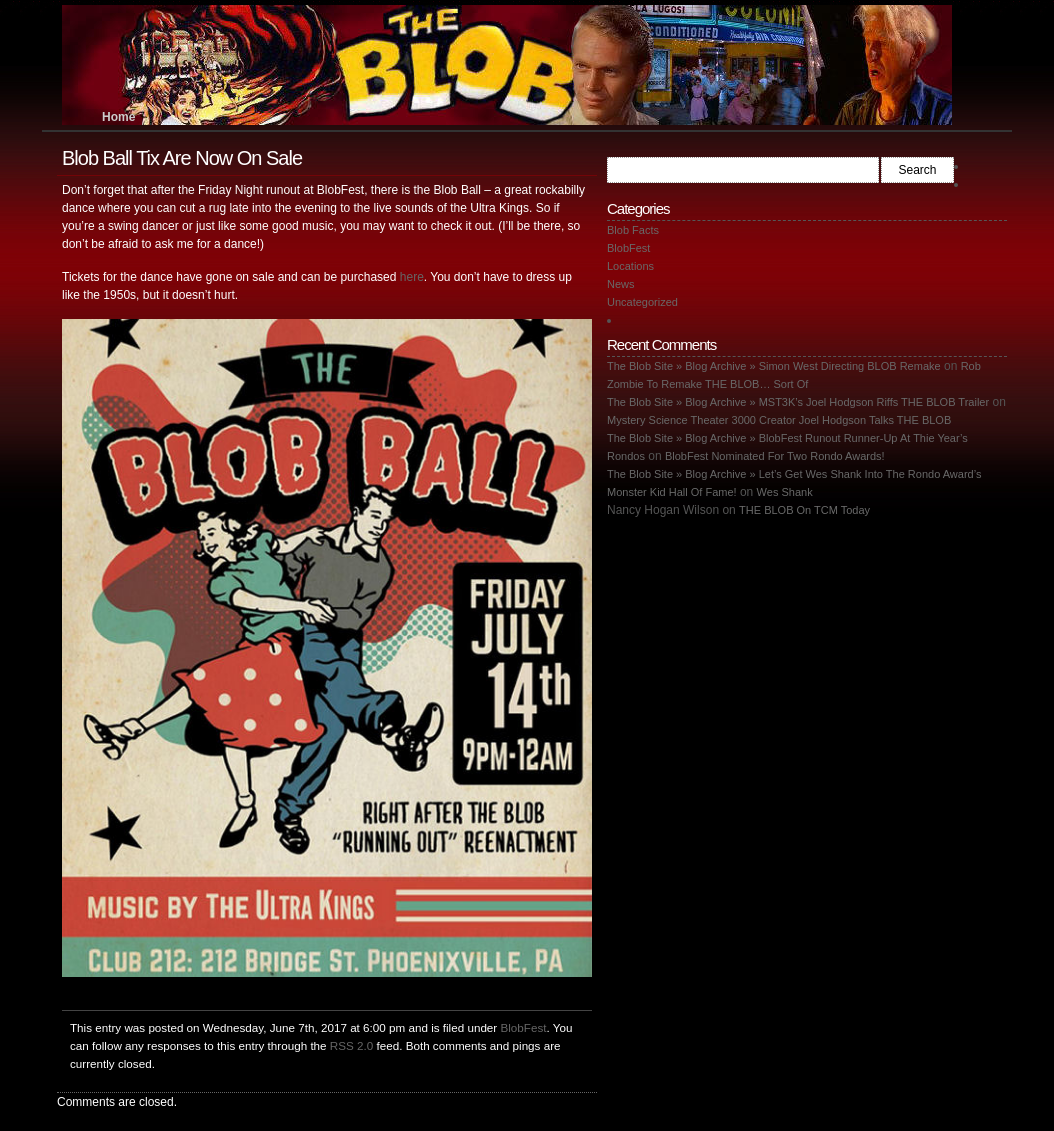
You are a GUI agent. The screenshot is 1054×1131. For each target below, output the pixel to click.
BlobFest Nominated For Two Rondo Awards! (775, 456)
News (621, 284)
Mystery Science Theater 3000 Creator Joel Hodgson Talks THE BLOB (779, 420)
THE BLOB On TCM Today (804, 510)
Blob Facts (633, 230)
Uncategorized (642, 302)
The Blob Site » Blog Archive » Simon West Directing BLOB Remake (774, 366)
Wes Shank (785, 492)
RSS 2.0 (351, 1045)
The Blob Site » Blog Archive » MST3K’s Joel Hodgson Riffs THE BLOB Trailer (798, 402)
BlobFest (523, 1027)
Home (118, 117)
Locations (630, 266)
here (412, 277)
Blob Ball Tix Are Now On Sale (182, 158)
